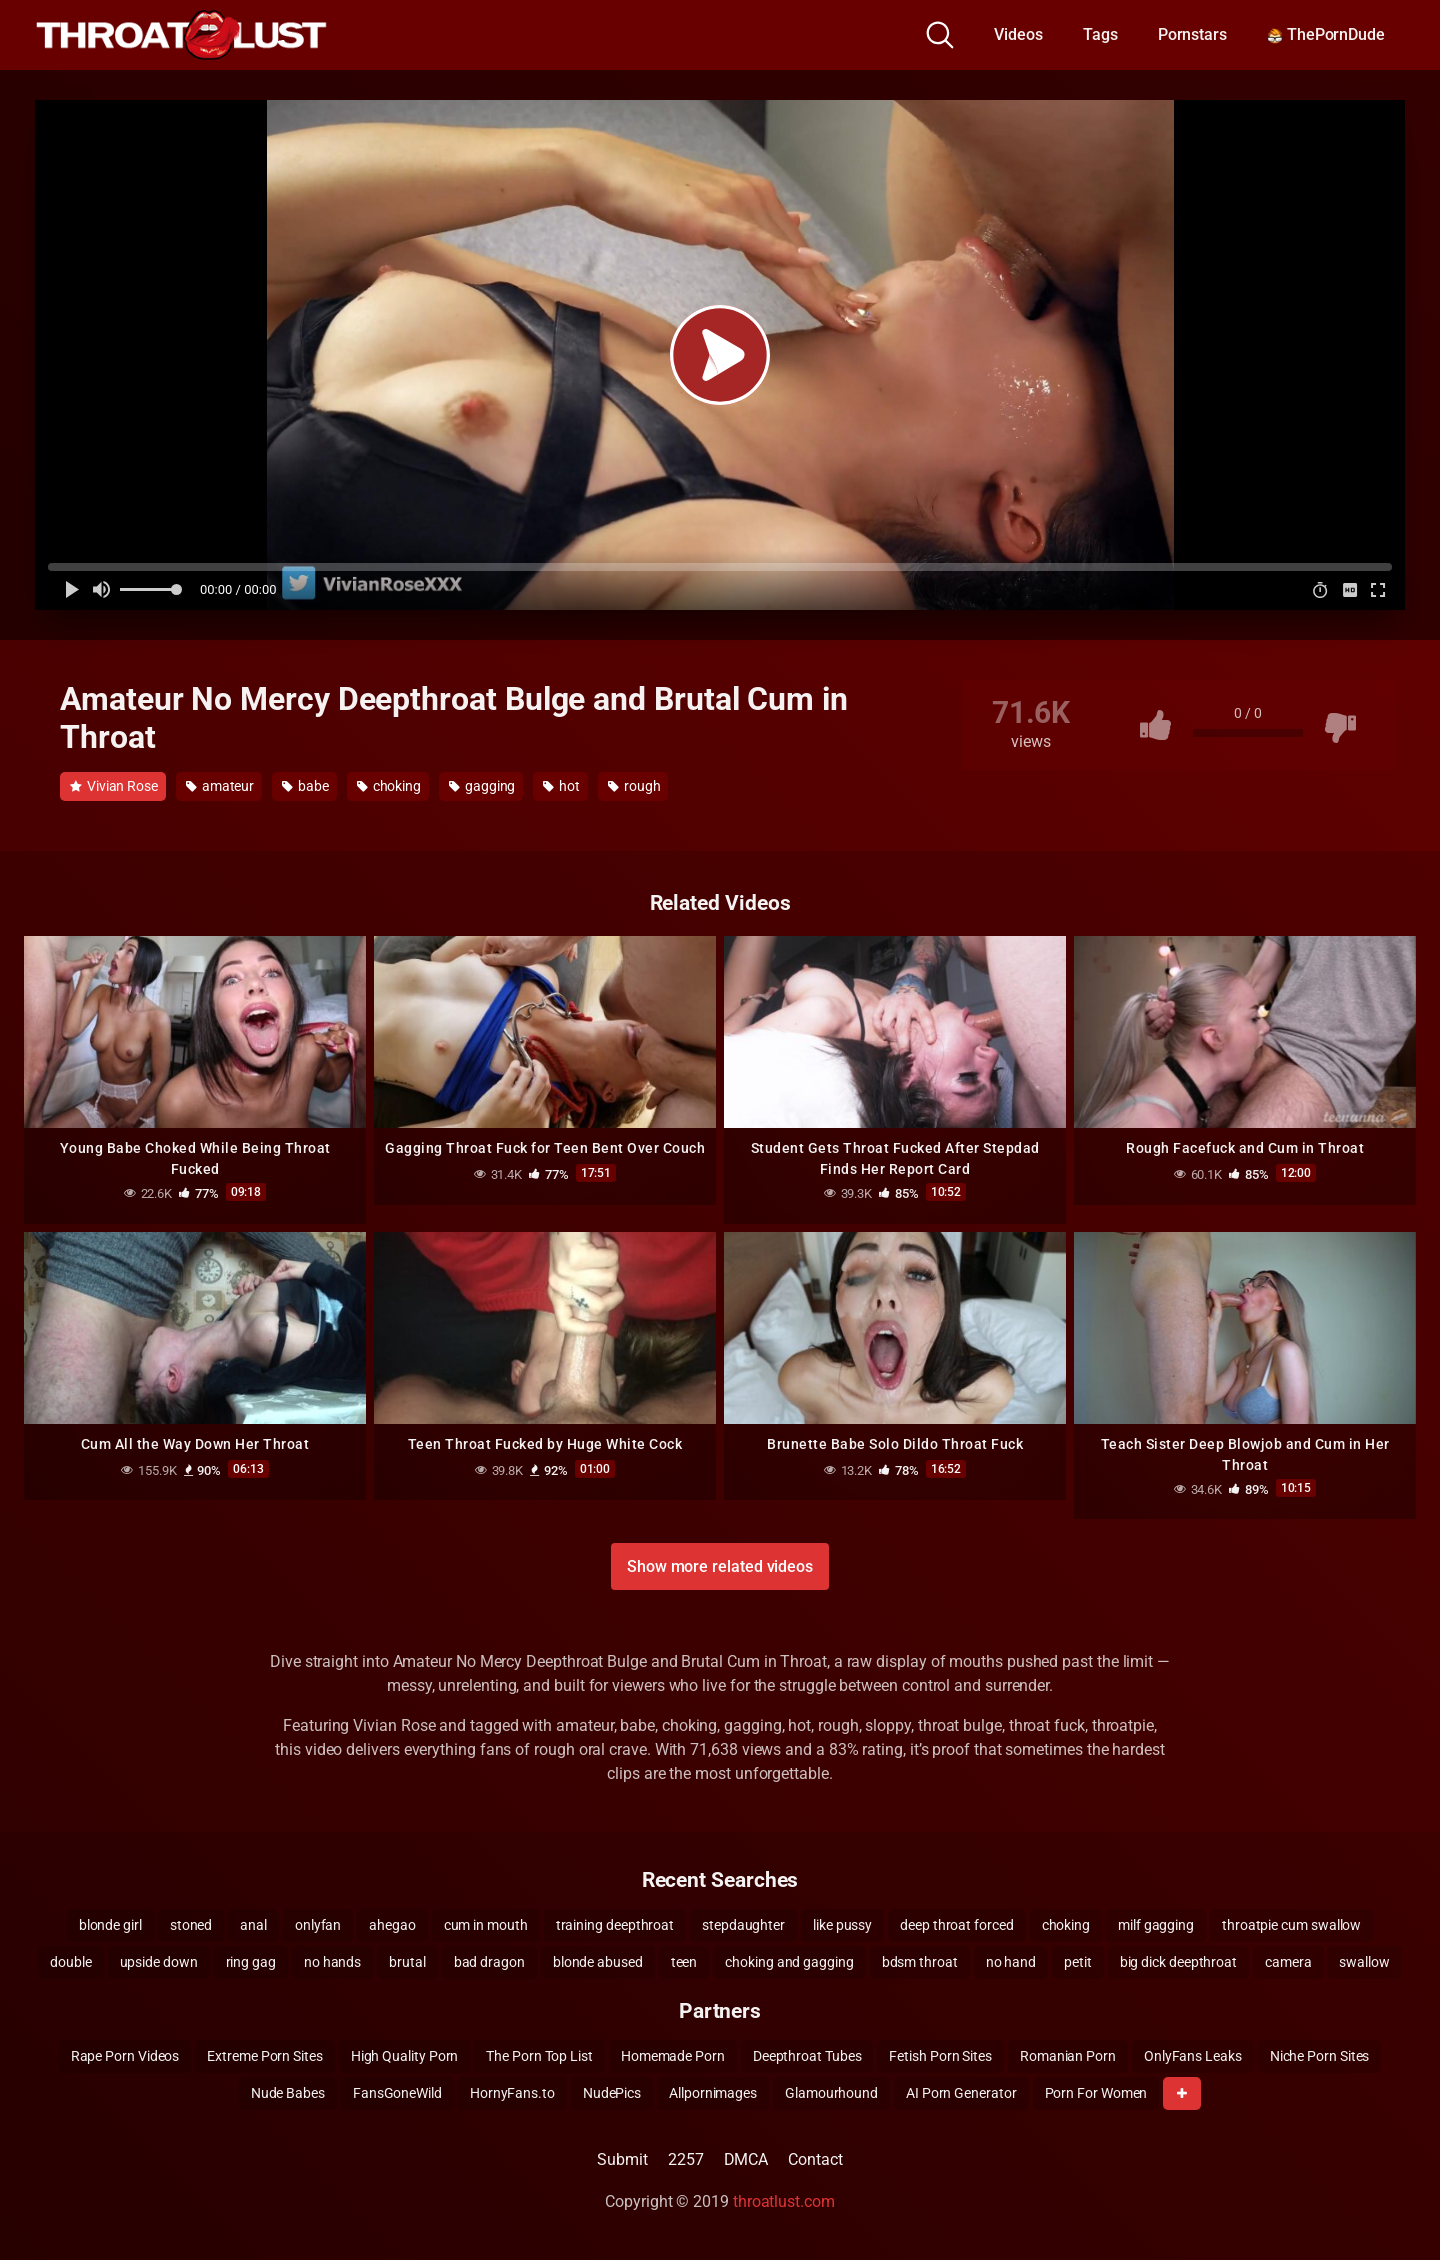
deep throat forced (957, 1925)
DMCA (746, 2159)
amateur (220, 786)
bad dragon (489, 1962)
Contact (815, 2159)
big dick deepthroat (1178, 1962)
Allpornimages (713, 2093)
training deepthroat (615, 1925)
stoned (191, 1925)
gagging (482, 786)
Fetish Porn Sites (940, 2056)
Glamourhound (831, 2093)
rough (634, 786)
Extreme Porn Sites (265, 2056)
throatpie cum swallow (1291, 1925)
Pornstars (1192, 34)
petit (1078, 1962)
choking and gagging (789, 1962)
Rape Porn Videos (125, 2056)
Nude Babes (288, 2093)
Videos (1018, 34)
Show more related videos (720, 1566)
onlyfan (318, 1925)
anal (253, 1925)
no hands (332, 1962)
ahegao (392, 1925)
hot (561, 786)
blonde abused (598, 1962)
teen (684, 1962)
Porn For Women (1096, 2093)
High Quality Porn (405, 2056)
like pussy (842, 1925)
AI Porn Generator (961, 2093)
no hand (1011, 1962)
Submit (622, 2159)
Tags (1100, 34)
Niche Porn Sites (1320, 2056)
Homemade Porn (673, 2056)
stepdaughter (743, 1925)
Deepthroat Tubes (807, 2056)
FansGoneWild (397, 2093)
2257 (686, 2159)
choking (389, 786)
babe (305, 786)
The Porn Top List (539, 2056)
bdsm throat (920, 1962)
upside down (159, 1962)
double (71, 1962)
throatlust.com (784, 2201)
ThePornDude (1326, 34)
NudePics (612, 2093)
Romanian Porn (1068, 2056)
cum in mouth (486, 1925)
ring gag (251, 1962)
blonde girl (110, 1925)
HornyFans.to (512, 2093)
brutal (407, 1962)
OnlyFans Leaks (1193, 2056)
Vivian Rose (114, 786)
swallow (1364, 1962)
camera (1288, 1962)
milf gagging (1156, 1925)
